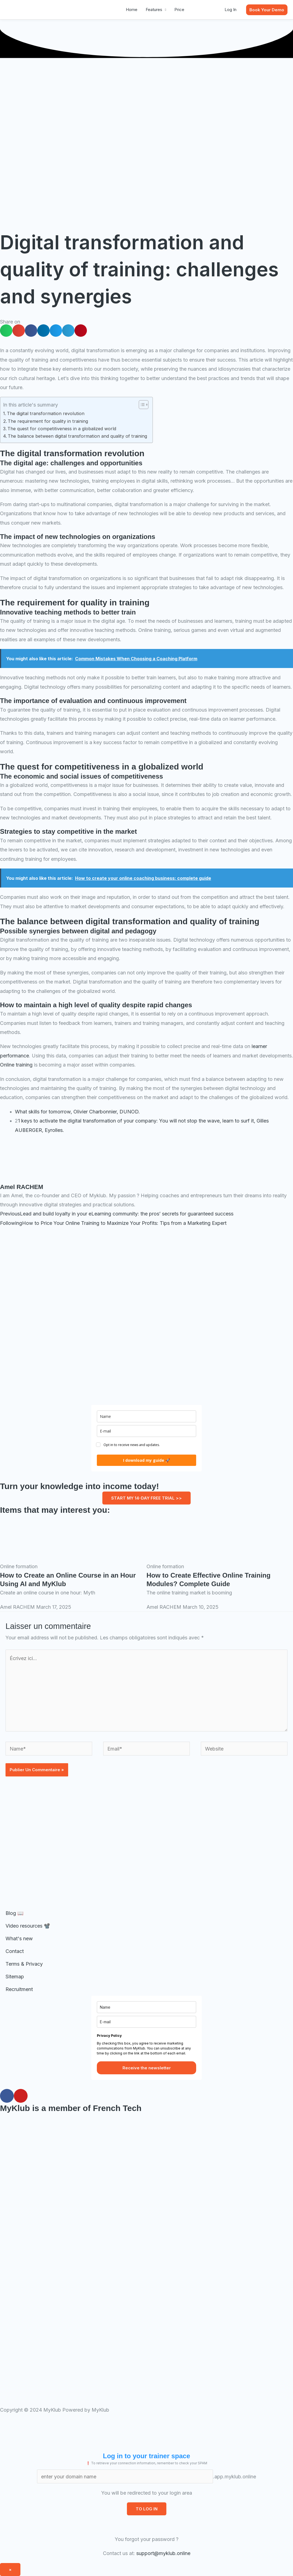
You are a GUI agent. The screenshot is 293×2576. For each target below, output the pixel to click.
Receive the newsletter (146, 2067)
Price (179, 9)
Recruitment (19, 1989)
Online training (16, 1065)
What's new (19, 1938)
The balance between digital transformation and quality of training (77, 436)
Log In (230, 9)
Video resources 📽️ (28, 1926)
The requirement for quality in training (48, 421)
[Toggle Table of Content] (141, 404)
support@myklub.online (163, 2553)
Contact (15, 1951)
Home (131, 9)
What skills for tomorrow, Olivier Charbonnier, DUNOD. (77, 1112)
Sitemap (15, 1976)
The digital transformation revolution (45, 413)
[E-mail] (146, 1431)
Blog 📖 (14, 1913)
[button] (266, 9)
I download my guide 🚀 (146, 1460)
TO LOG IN (147, 2508)
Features (154, 9)
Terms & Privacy (24, 1964)
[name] (146, 1416)
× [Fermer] (10, 2569)
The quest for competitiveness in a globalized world (61, 428)
